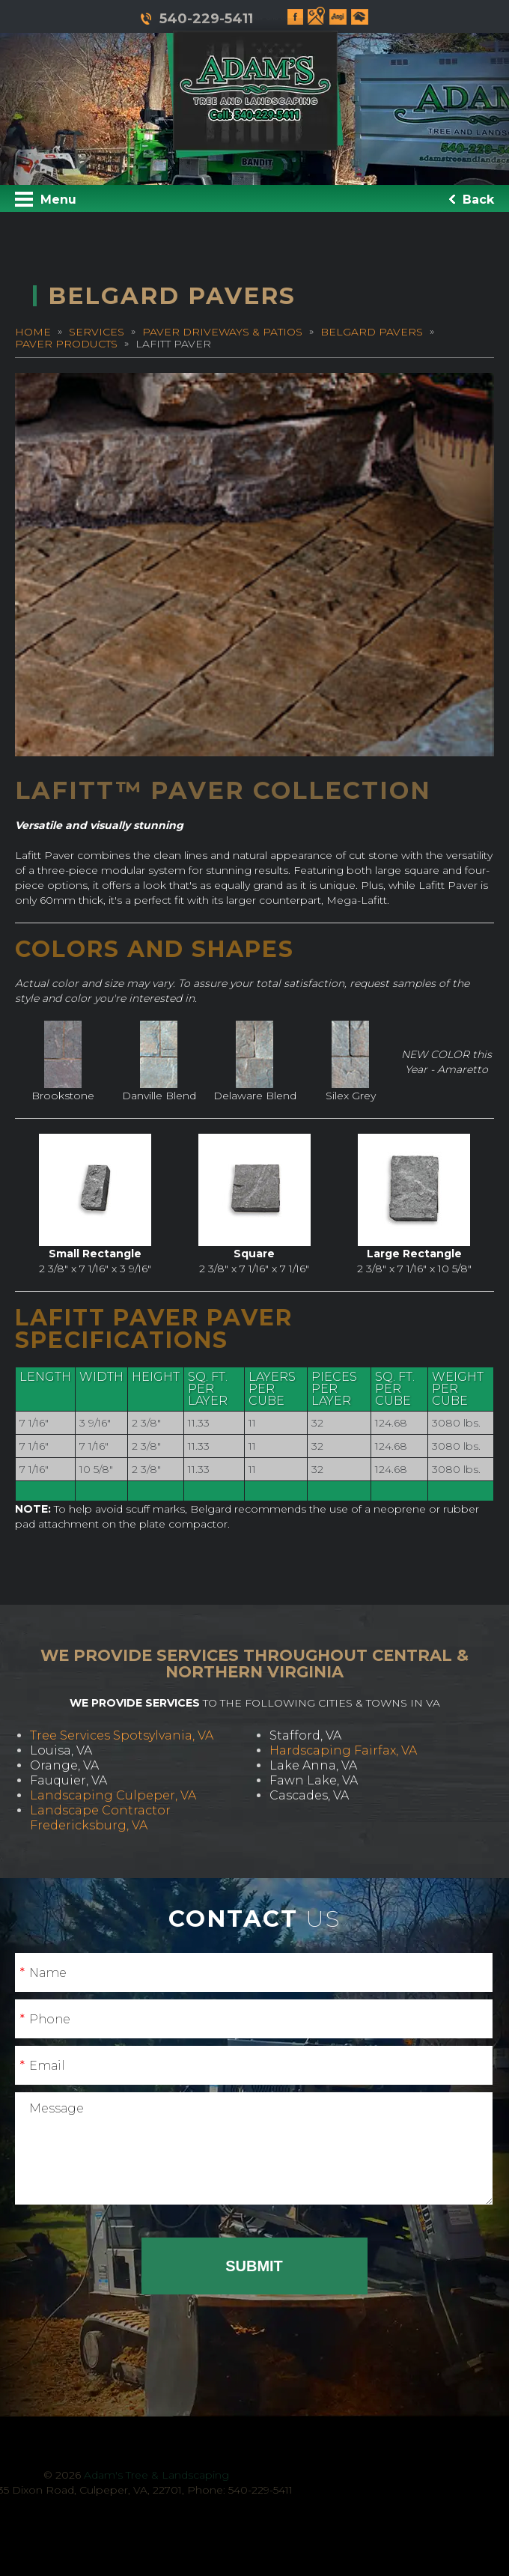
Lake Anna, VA (313, 1765)
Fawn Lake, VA (313, 1780)
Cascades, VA (309, 1795)
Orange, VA (64, 1765)
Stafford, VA (305, 1735)
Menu (45, 199)
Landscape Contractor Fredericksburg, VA (100, 1817)
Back (471, 199)
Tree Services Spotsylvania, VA (121, 1735)
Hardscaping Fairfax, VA (343, 1750)
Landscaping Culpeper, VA (113, 1795)
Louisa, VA (61, 1750)
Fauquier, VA (68, 1780)
